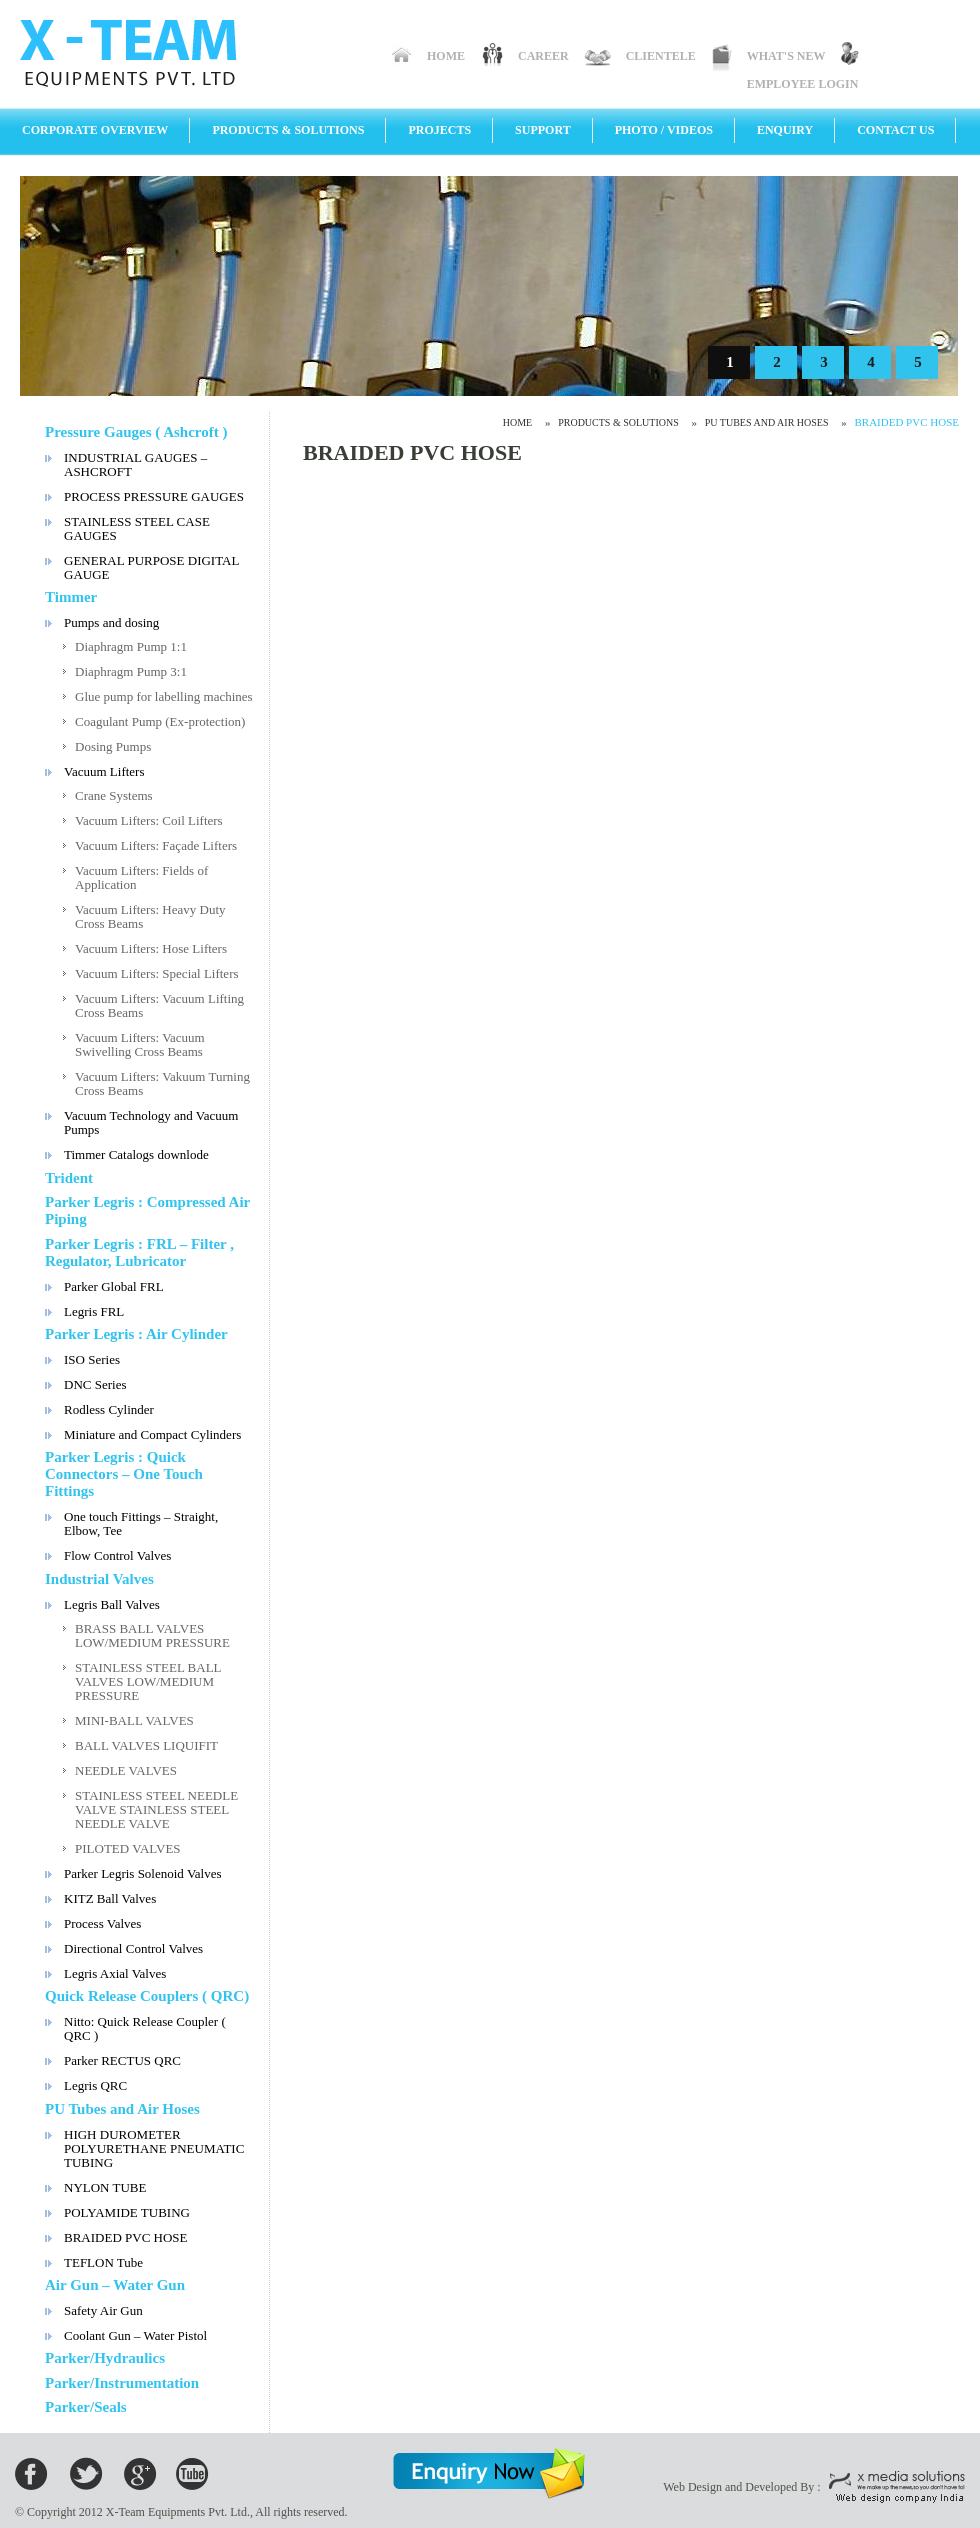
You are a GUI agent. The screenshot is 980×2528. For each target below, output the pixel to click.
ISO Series (92, 1359)
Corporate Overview (95, 130)
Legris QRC (95, 2085)
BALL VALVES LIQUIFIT (146, 1745)
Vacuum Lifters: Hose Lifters (151, 948)
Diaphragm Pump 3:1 (131, 671)
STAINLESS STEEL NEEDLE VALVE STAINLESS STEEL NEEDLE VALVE (156, 1809)
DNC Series (95, 1384)
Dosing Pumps (113, 746)
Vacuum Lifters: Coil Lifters (149, 820)
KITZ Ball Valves (110, 1898)
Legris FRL (94, 1311)
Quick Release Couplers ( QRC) (147, 1996)
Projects (439, 130)
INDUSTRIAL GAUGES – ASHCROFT (135, 464)
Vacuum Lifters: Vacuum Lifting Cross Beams (159, 1005)
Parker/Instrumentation (122, 2383)
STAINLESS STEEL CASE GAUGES (137, 528)
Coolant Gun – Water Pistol (135, 2335)
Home (446, 56)
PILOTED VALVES (128, 1848)
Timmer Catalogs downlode (136, 1154)
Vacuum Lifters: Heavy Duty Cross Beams (150, 916)
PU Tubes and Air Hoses (122, 2109)
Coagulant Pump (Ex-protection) (160, 721)
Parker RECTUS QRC (122, 2060)
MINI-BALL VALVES (134, 1720)
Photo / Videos (664, 130)
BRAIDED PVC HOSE (126, 2237)
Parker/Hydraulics (105, 2358)
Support (543, 130)
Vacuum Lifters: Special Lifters (157, 973)
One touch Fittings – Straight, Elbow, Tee (141, 1523)
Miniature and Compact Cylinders (152, 1434)
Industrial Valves (99, 1579)
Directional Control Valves (133, 1948)
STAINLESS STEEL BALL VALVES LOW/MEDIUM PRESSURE (148, 1681)
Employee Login (803, 84)
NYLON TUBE (105, 2187)
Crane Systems (114, 795)
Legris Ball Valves (112, 1604)
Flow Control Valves (117, 1555)
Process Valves (102, 1923)
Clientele (661, 56)
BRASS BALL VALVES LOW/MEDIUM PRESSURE (152, 1635)
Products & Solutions (288, 130)
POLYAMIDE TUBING (127, 2212)
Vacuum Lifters (104, 771)
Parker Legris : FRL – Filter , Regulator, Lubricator (139, 1252)
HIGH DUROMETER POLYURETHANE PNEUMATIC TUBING (154, 2148)
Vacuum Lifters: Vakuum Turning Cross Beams (162, 1083)
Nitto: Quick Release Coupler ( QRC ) (145, 2028)
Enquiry (785, 130)
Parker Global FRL (114, 1286)
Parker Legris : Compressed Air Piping (147, 1210)
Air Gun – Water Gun (115, 2285)
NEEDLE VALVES (126, 1770)
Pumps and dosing (111, 622)
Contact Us (895, 130)
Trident (69, 1178)
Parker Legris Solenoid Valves (143, 1873)
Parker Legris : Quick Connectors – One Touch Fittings (124, 1474)
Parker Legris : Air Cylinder (136, 1334)
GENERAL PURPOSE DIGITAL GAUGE (151, 567)
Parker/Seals (86, 2407)
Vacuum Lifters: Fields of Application (141, 877)
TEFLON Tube (103, 2262)
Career (543, 56)
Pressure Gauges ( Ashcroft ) (136, 432)
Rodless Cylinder (109, 1409)
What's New (786, 56)
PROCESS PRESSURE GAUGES (154, 496)
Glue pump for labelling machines (164, 696)
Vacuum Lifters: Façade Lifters (156, 845)
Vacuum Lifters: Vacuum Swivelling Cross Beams (140, 1044)
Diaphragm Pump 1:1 (131, 646)
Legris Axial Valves (115, 1973)
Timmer (71, 597)
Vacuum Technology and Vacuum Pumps (151, 1122)
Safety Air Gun (103, 2310)
